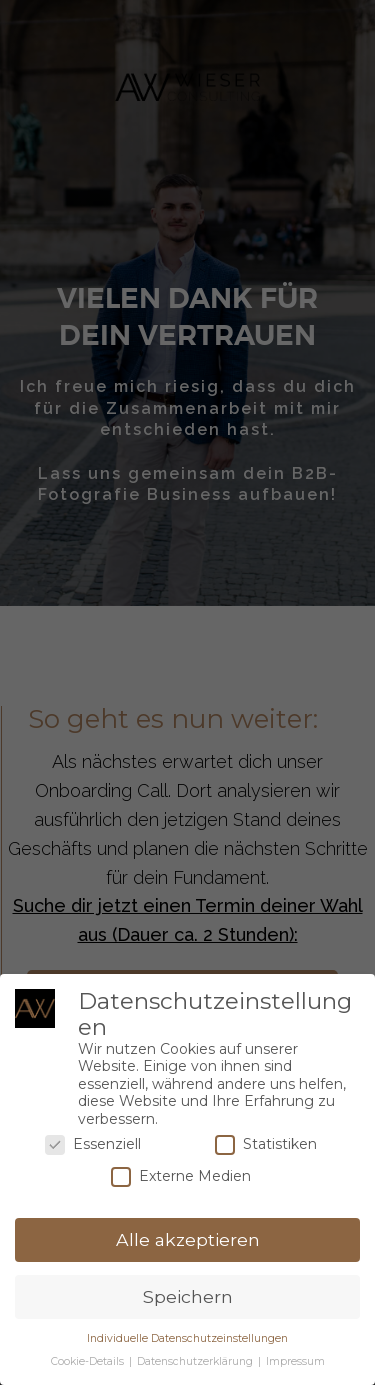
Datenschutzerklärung (196, 1361)
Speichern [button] (188, 1296)
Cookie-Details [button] (89, 1361)
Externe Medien (181, 1176)
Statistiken (266, 1144)
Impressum (295, 1361)
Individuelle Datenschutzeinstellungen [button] (187, 1338)
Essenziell (93, 1144)
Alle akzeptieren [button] (188, 1239)
